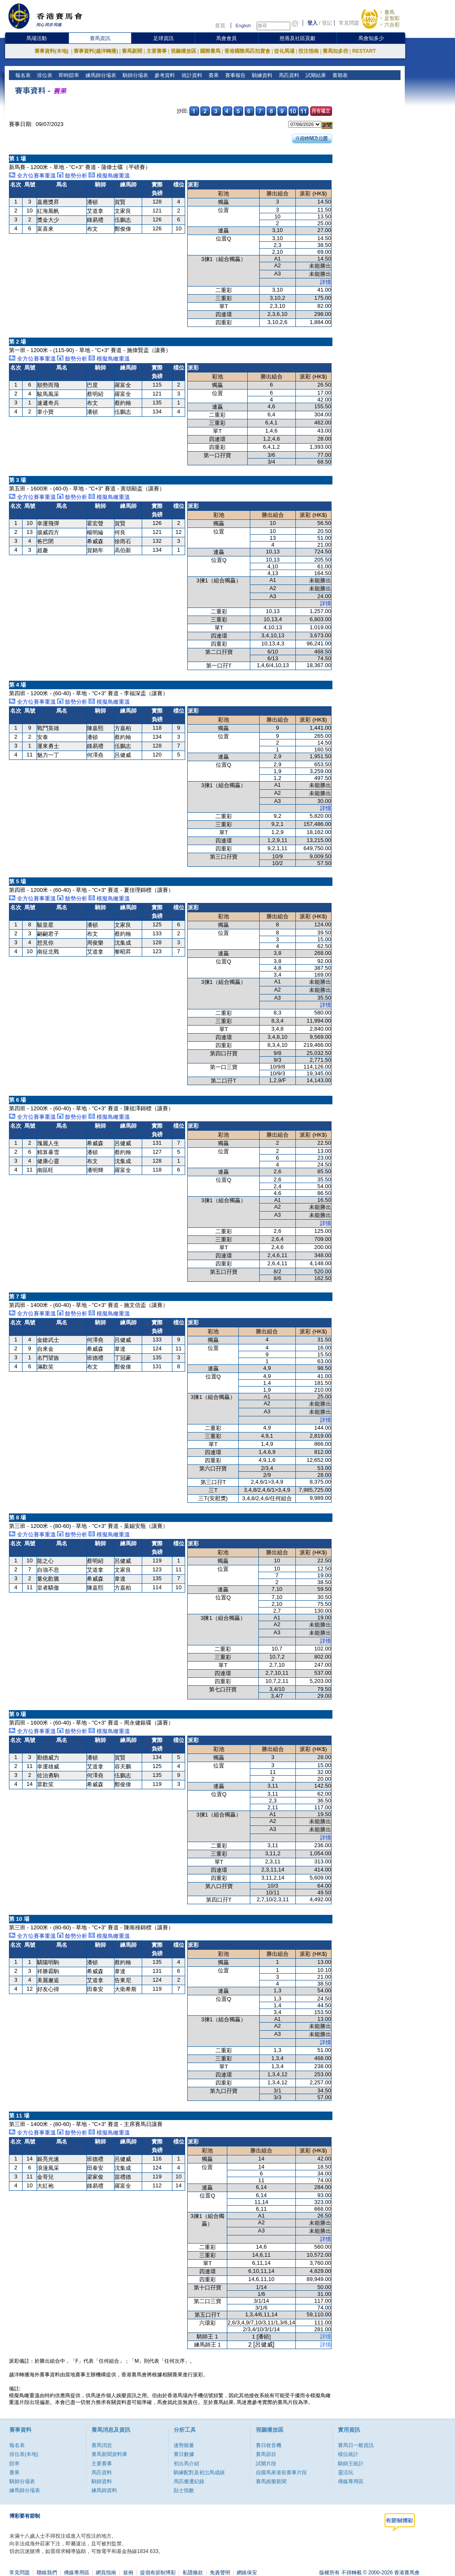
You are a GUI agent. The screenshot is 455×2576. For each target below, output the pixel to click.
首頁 (220, 26)
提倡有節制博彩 (158, 2573)
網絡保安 (247, 2573)
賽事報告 (234, 75)
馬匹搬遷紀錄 (189, 2481)
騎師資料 (102, 2481)
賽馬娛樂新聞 (271, 2481)
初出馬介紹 (186, 2464)
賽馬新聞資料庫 (109, 2454)
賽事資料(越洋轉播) (96, 51)
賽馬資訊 (100, 38)
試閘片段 (266, 2464)
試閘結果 (315, 75)
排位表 (44, 75)
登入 (312, 23)
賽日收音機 (268, 2445)
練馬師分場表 (100, 75)
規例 (128, 2573)
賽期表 (339, 75)
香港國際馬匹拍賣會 (247, 51)
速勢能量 (184, 2445)
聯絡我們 (47, 2573)
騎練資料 (261, 75)
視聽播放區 (183, 51)
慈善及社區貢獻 (297, 38)
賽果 (212, 75)
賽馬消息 (102, 2445)
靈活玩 (345, 2473)
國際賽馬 (210, 51)
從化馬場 (284, 51)
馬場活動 (36, 38)
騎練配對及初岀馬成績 (199, 2473)
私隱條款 (193, 2573)
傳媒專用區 (350, 2481)
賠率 (14, 2464)
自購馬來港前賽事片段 (281, 2473)
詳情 (325, 282)
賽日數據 (184, 2454)
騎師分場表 (134, 75)
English (243, 25)
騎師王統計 (350, 2464)
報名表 (22, 75)
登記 (327, 23)
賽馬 (389, 12)
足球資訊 (163, 38)
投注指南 (308, 51)
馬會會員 (226, 38)
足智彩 (392, 18)
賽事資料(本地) (52, 51)
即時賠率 (68, 75)
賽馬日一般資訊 (356, 2445)
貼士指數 (184, 2490)
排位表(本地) (23, 2454)
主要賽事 (156, 51)
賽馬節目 (266, 2454)
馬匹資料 (288, 75)
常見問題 (349, 23)
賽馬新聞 (132, 51)
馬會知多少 (371, 38)
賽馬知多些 (335, 51)
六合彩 (392, 25)
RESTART (364, 51)
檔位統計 (348, 2454)
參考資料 (164, 75)
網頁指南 (106, 2573)
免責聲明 (220, 2573)
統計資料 (191, 75)
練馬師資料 (104, 2490)
